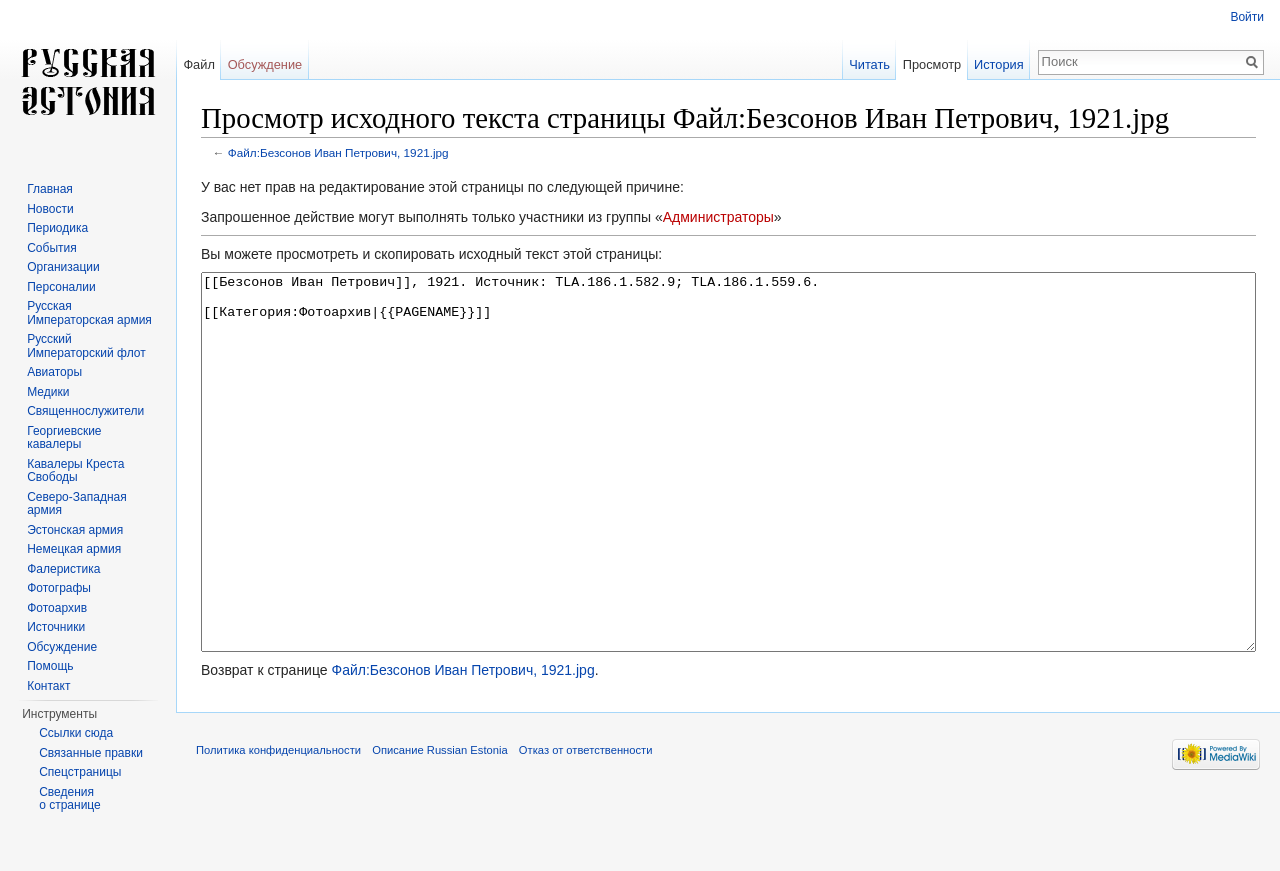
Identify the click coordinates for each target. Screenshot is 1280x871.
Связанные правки (91, 753)
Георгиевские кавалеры (64, 438)
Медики (48, 392)
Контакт (48, 686)
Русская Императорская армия (89, 313)
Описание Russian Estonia (439, 825)
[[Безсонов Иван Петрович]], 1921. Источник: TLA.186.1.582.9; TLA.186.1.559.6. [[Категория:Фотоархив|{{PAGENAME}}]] (728, 499)
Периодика (57, 228)
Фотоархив (57, 608)
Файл (198, 64)
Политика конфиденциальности (278, 825)
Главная (50, 189)
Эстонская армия (75, 530)
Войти (1247, 17)
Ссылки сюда (76, 733)
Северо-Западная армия (77, 504)
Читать (869, 64)
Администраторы (718, 217)
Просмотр (932, 64)
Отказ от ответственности (586, 825)
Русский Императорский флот (86, 346)
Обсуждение (265, 64)
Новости (50, 209)
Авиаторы (54, 372)
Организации (63, 267)
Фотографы (59, 588)
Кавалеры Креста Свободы (75, 471)
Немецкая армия (74, 549)
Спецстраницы (80, 772)
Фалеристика (63, 569)
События (52, 248)
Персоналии (61, 287)
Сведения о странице (70, 799)
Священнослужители (85, 411)
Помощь (50, 666)
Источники (56, 627)
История (999, 64)
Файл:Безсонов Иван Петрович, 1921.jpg (338, 152)
